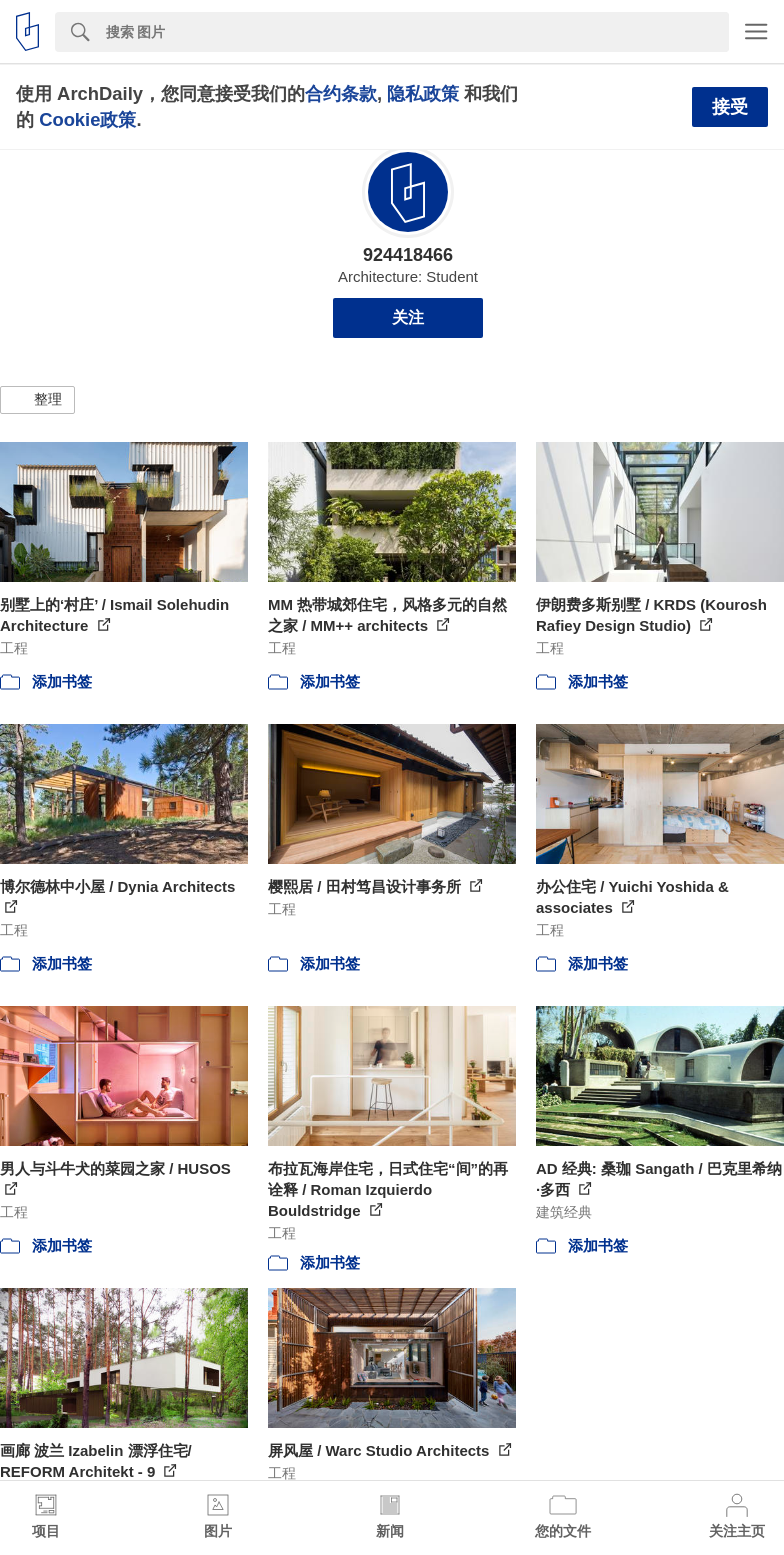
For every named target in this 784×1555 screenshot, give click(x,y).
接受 (730, 107)
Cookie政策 (87, 119)
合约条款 (341, 93)
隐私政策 (423, 93)
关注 (408, 317)
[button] (37, 400)
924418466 (408, 255)
